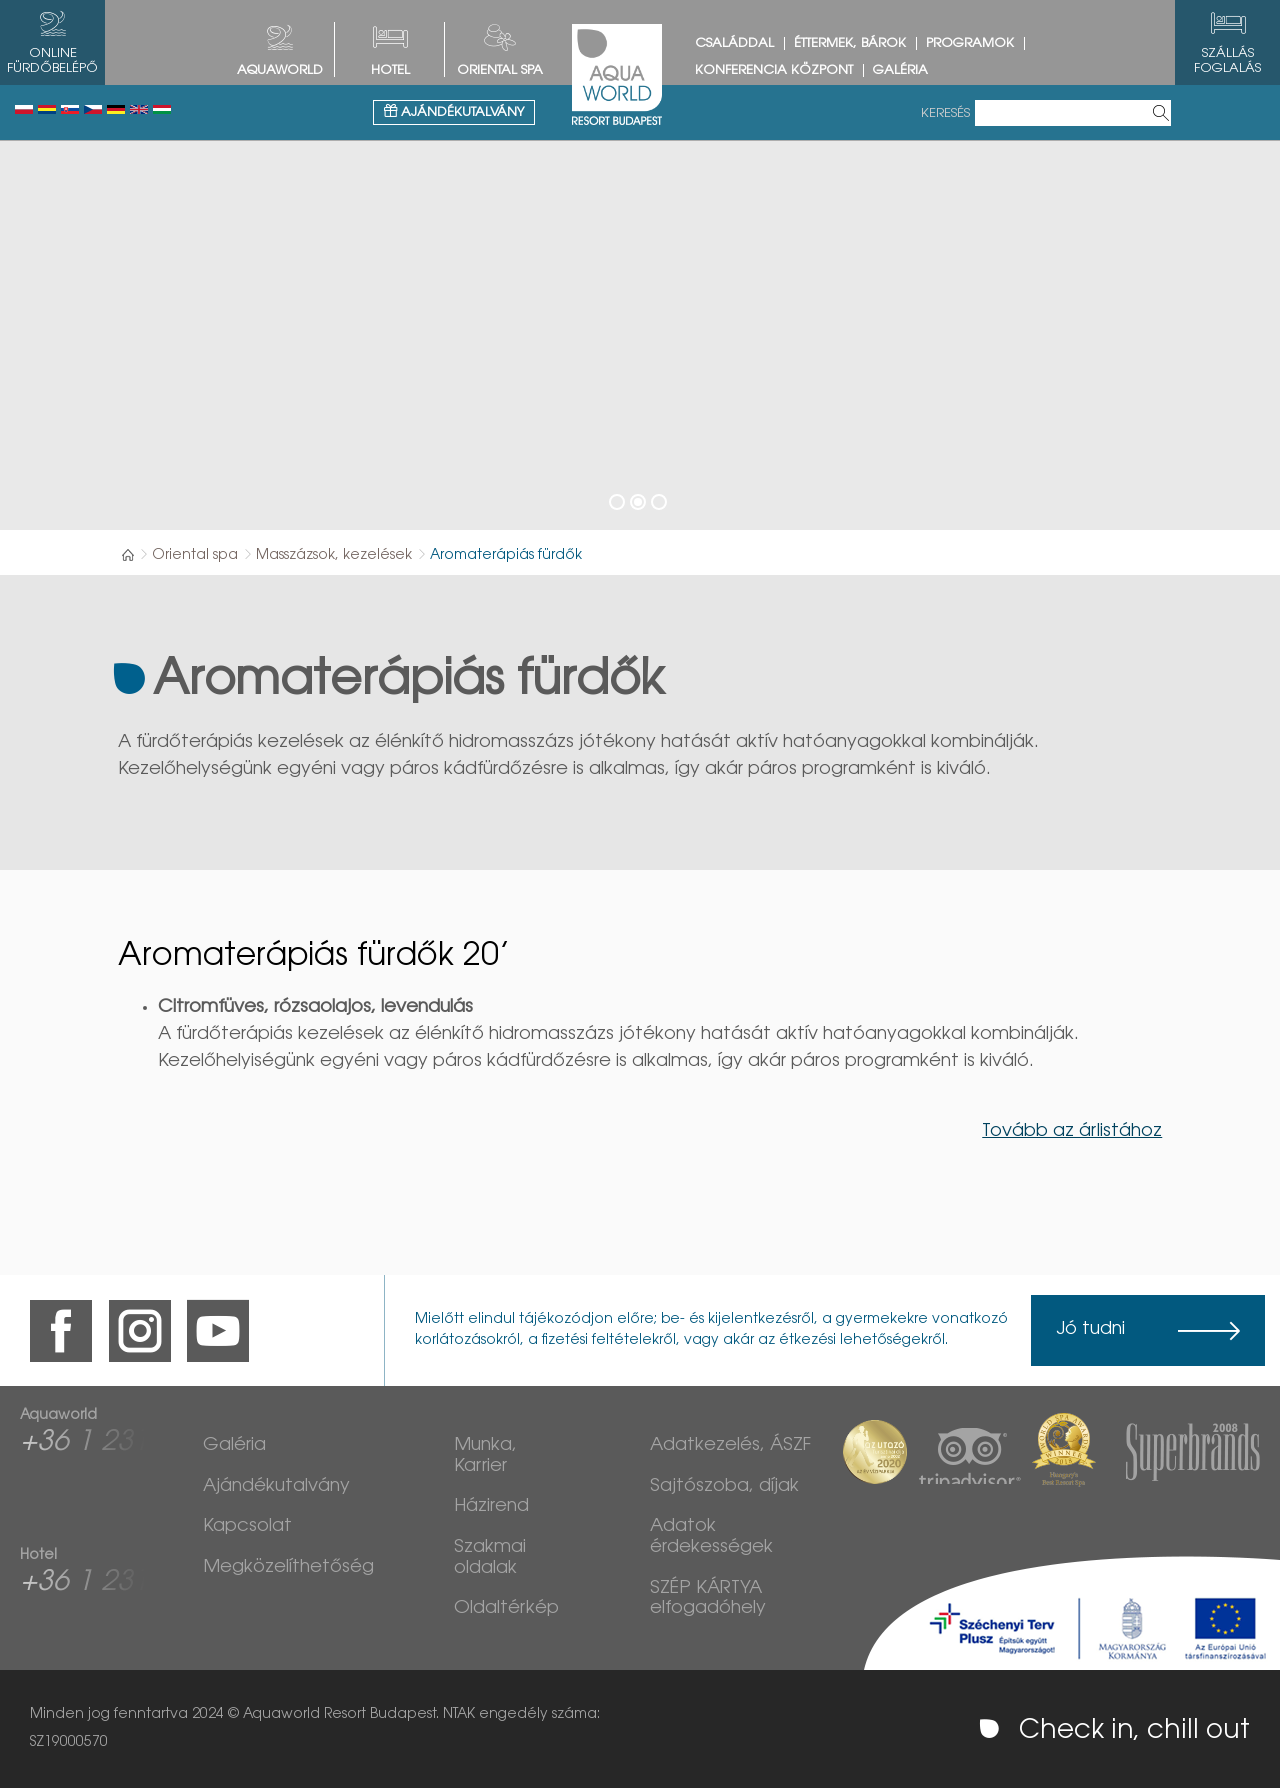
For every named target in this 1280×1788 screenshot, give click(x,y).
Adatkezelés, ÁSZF (730, 1446)
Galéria (900, 70)
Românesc (47, 109)
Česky (93, 109)
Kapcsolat (247, 1527)
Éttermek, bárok (850, 43)
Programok (970, 43)
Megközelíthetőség (288, 1568)
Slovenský (70, 109)
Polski (24, 109)
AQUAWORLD (280, 70)
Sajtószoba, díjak (724, 1487)
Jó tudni (1090, 1330)
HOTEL (390, 70)
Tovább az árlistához (1072, 1132)
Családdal (734, 43)
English (139, 109)
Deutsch (116, 109)
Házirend (491, 1507)
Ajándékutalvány (454, 111)
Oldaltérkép (506, 1609)
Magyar (162, 109)
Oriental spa (500, 70)
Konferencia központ (774, 70)
